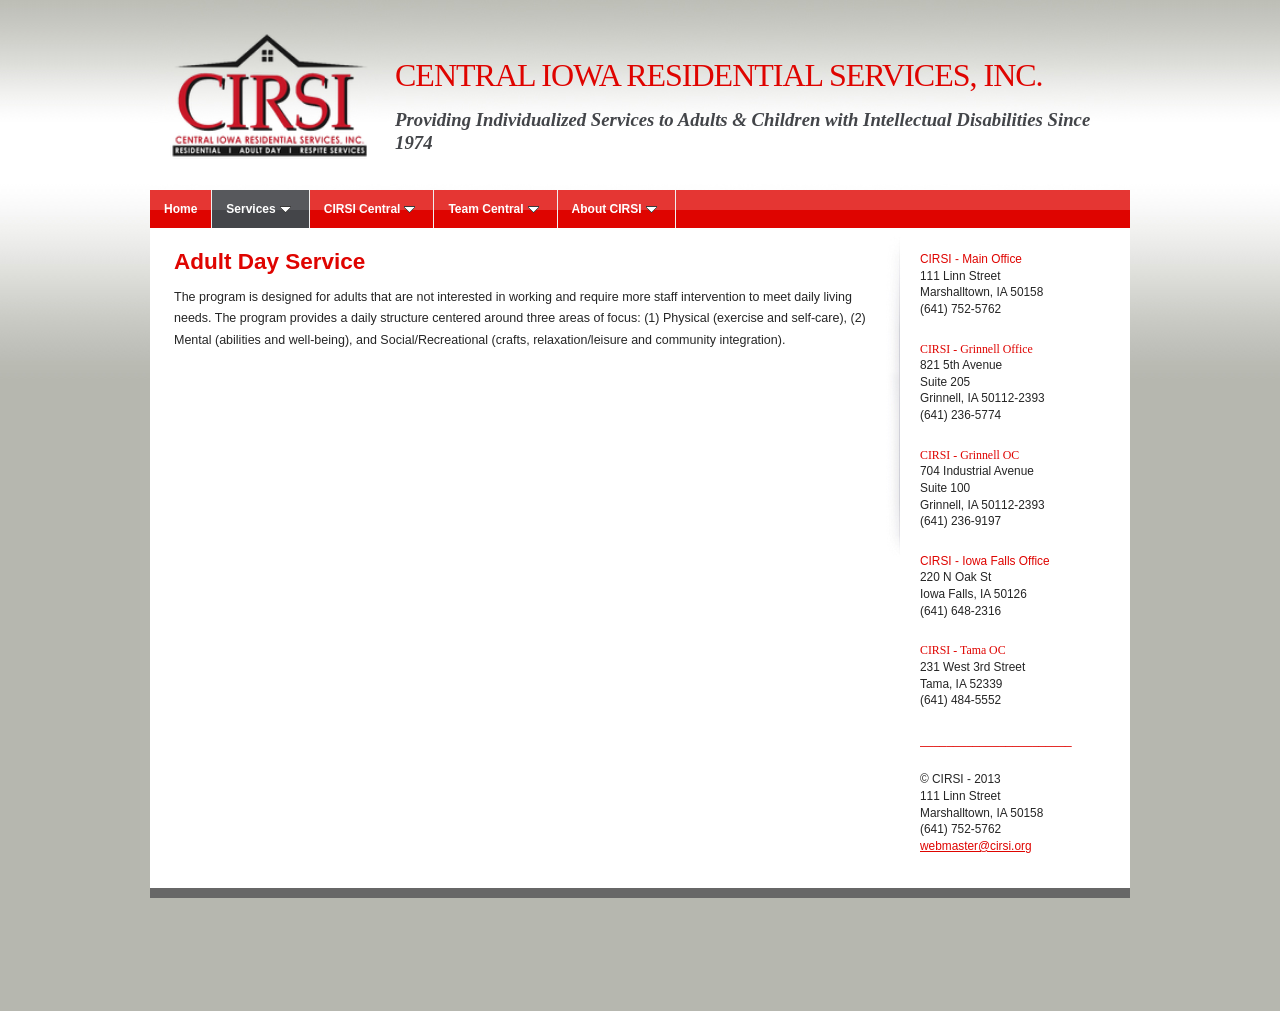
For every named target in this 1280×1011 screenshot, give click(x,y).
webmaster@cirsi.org (976, 846)
